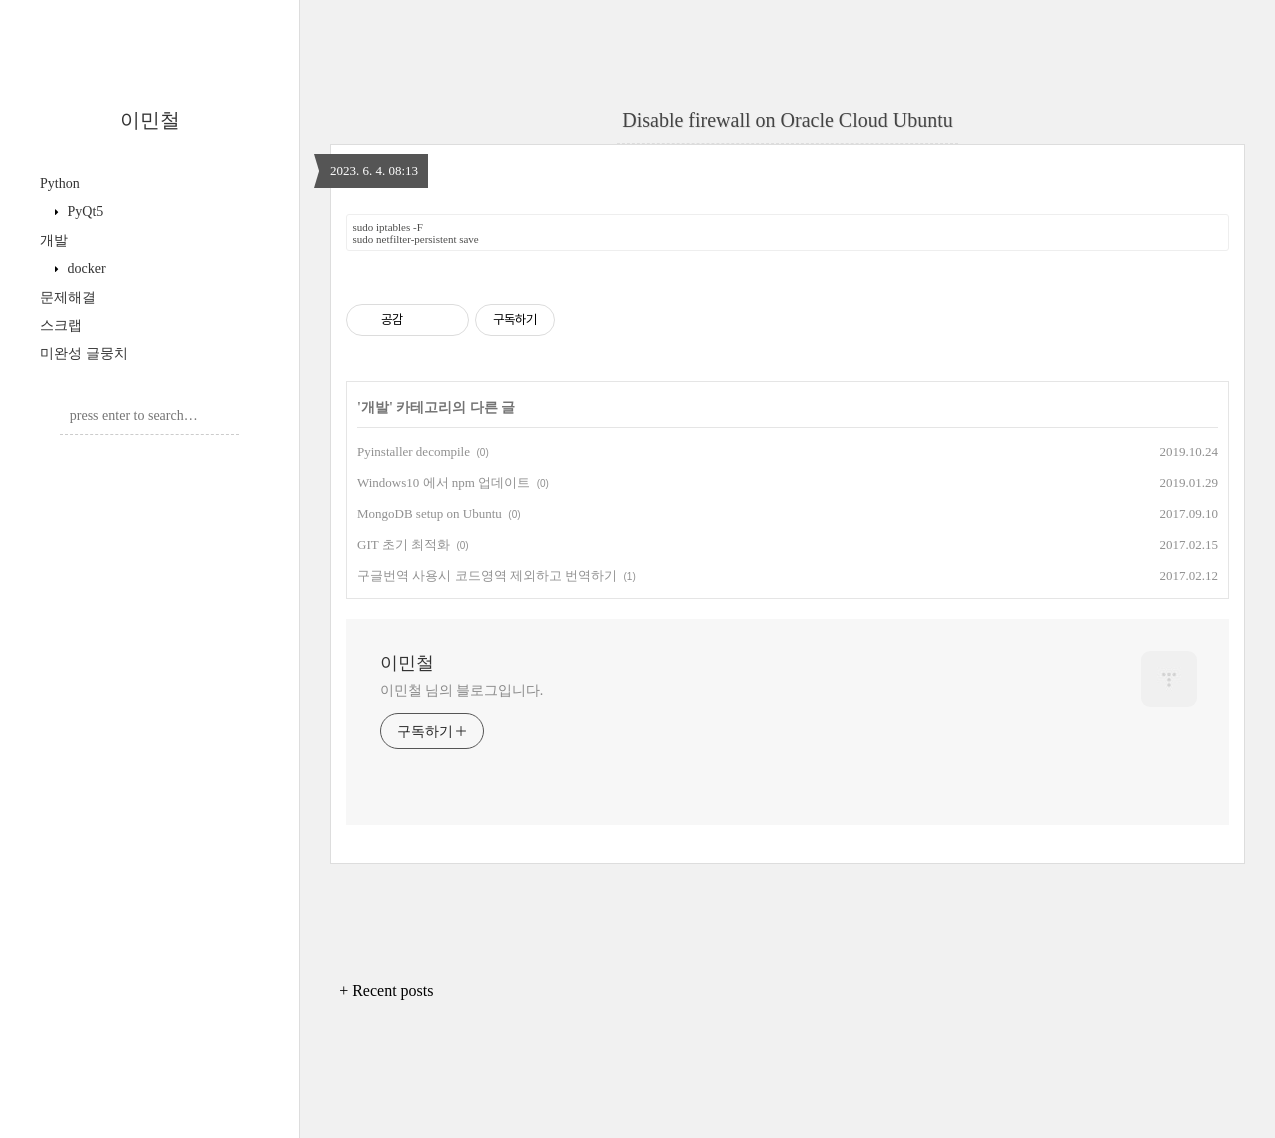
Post (186, 477)
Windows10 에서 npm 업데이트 (443, 482)
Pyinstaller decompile (413, 451)
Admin (122, 477)
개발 (54, 240)
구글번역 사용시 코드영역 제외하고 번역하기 (487, 575)
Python (60, 183)
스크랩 (61, 325)
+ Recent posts (386, 990)
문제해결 (68, 297)
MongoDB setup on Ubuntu (429, 513)
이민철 (150, 120)
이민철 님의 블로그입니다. (461, 690)
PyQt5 (83, 211)
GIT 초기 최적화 (403, 544)
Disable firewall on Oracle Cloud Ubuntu (787, 120)
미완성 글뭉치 (84, 353)
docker (85, 268)
